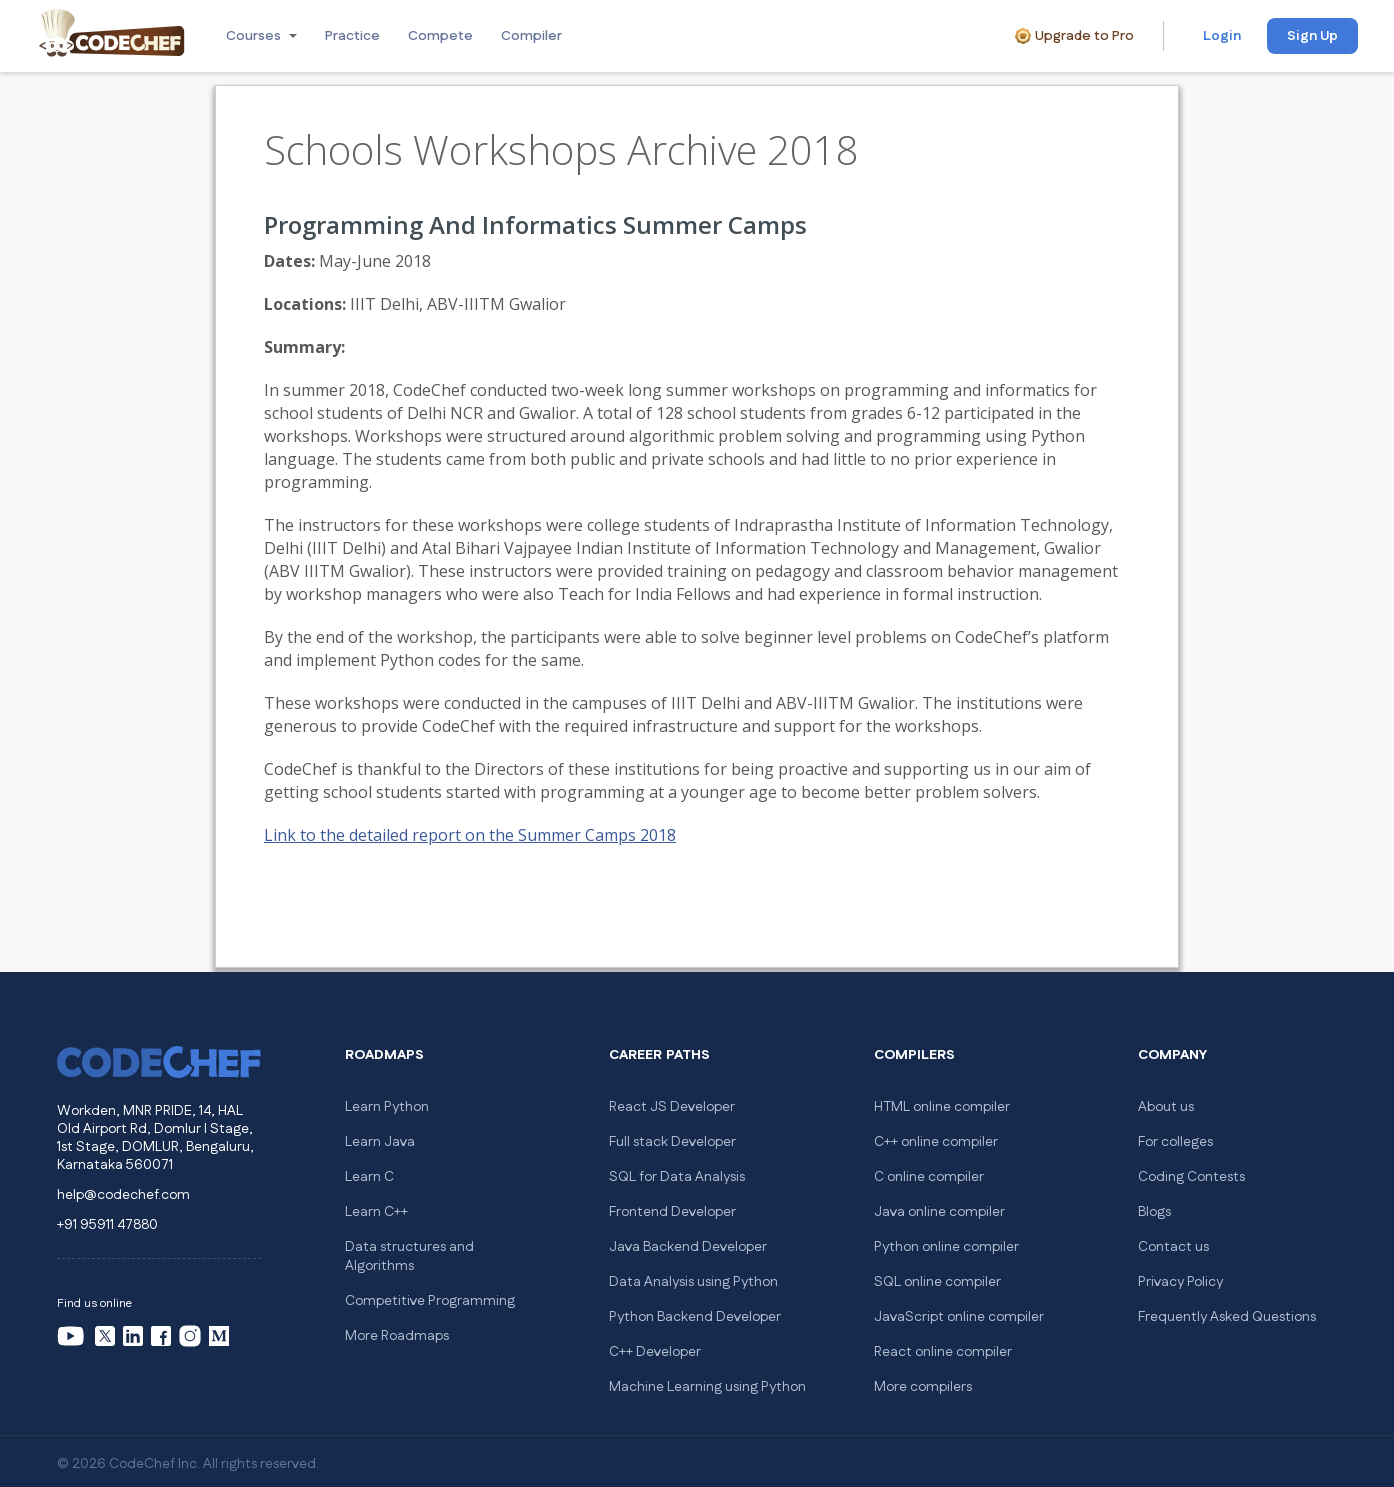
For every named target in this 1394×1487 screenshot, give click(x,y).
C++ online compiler (936, 1142)
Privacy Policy (1180, 1282)
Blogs (1154, 1212)
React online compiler (943, 1352)
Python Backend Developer (695, 1317)
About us (1166, 1107)
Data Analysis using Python (693, 1282)
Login (1222, 36)
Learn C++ (376, 1212)
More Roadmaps (397, 1336)
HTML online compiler (942, 1107)
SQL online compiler (937, 1282)
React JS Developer (672, 1107)
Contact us (1173, 1247)
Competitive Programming (430, 1301)
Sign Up (1312, 36)
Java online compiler (939, 1212)
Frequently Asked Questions (1227, 1317)
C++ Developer (655, 1352)
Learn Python (387, 1107)
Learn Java (380, 1142)
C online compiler (929, 1177)
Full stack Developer (672, 1142)
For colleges (1175, 1142)
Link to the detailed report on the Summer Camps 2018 (470, 835)
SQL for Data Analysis (677, 1177)
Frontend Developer (672, 1212)
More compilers (923, 1387)
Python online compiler (946, 1247)
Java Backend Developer (688, 1247)
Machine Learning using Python (707, 1387)
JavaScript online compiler (959, 1317)
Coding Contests (1191, 1177)
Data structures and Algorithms (409, 1256)
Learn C (369, 1177)
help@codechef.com (123, 1195)
